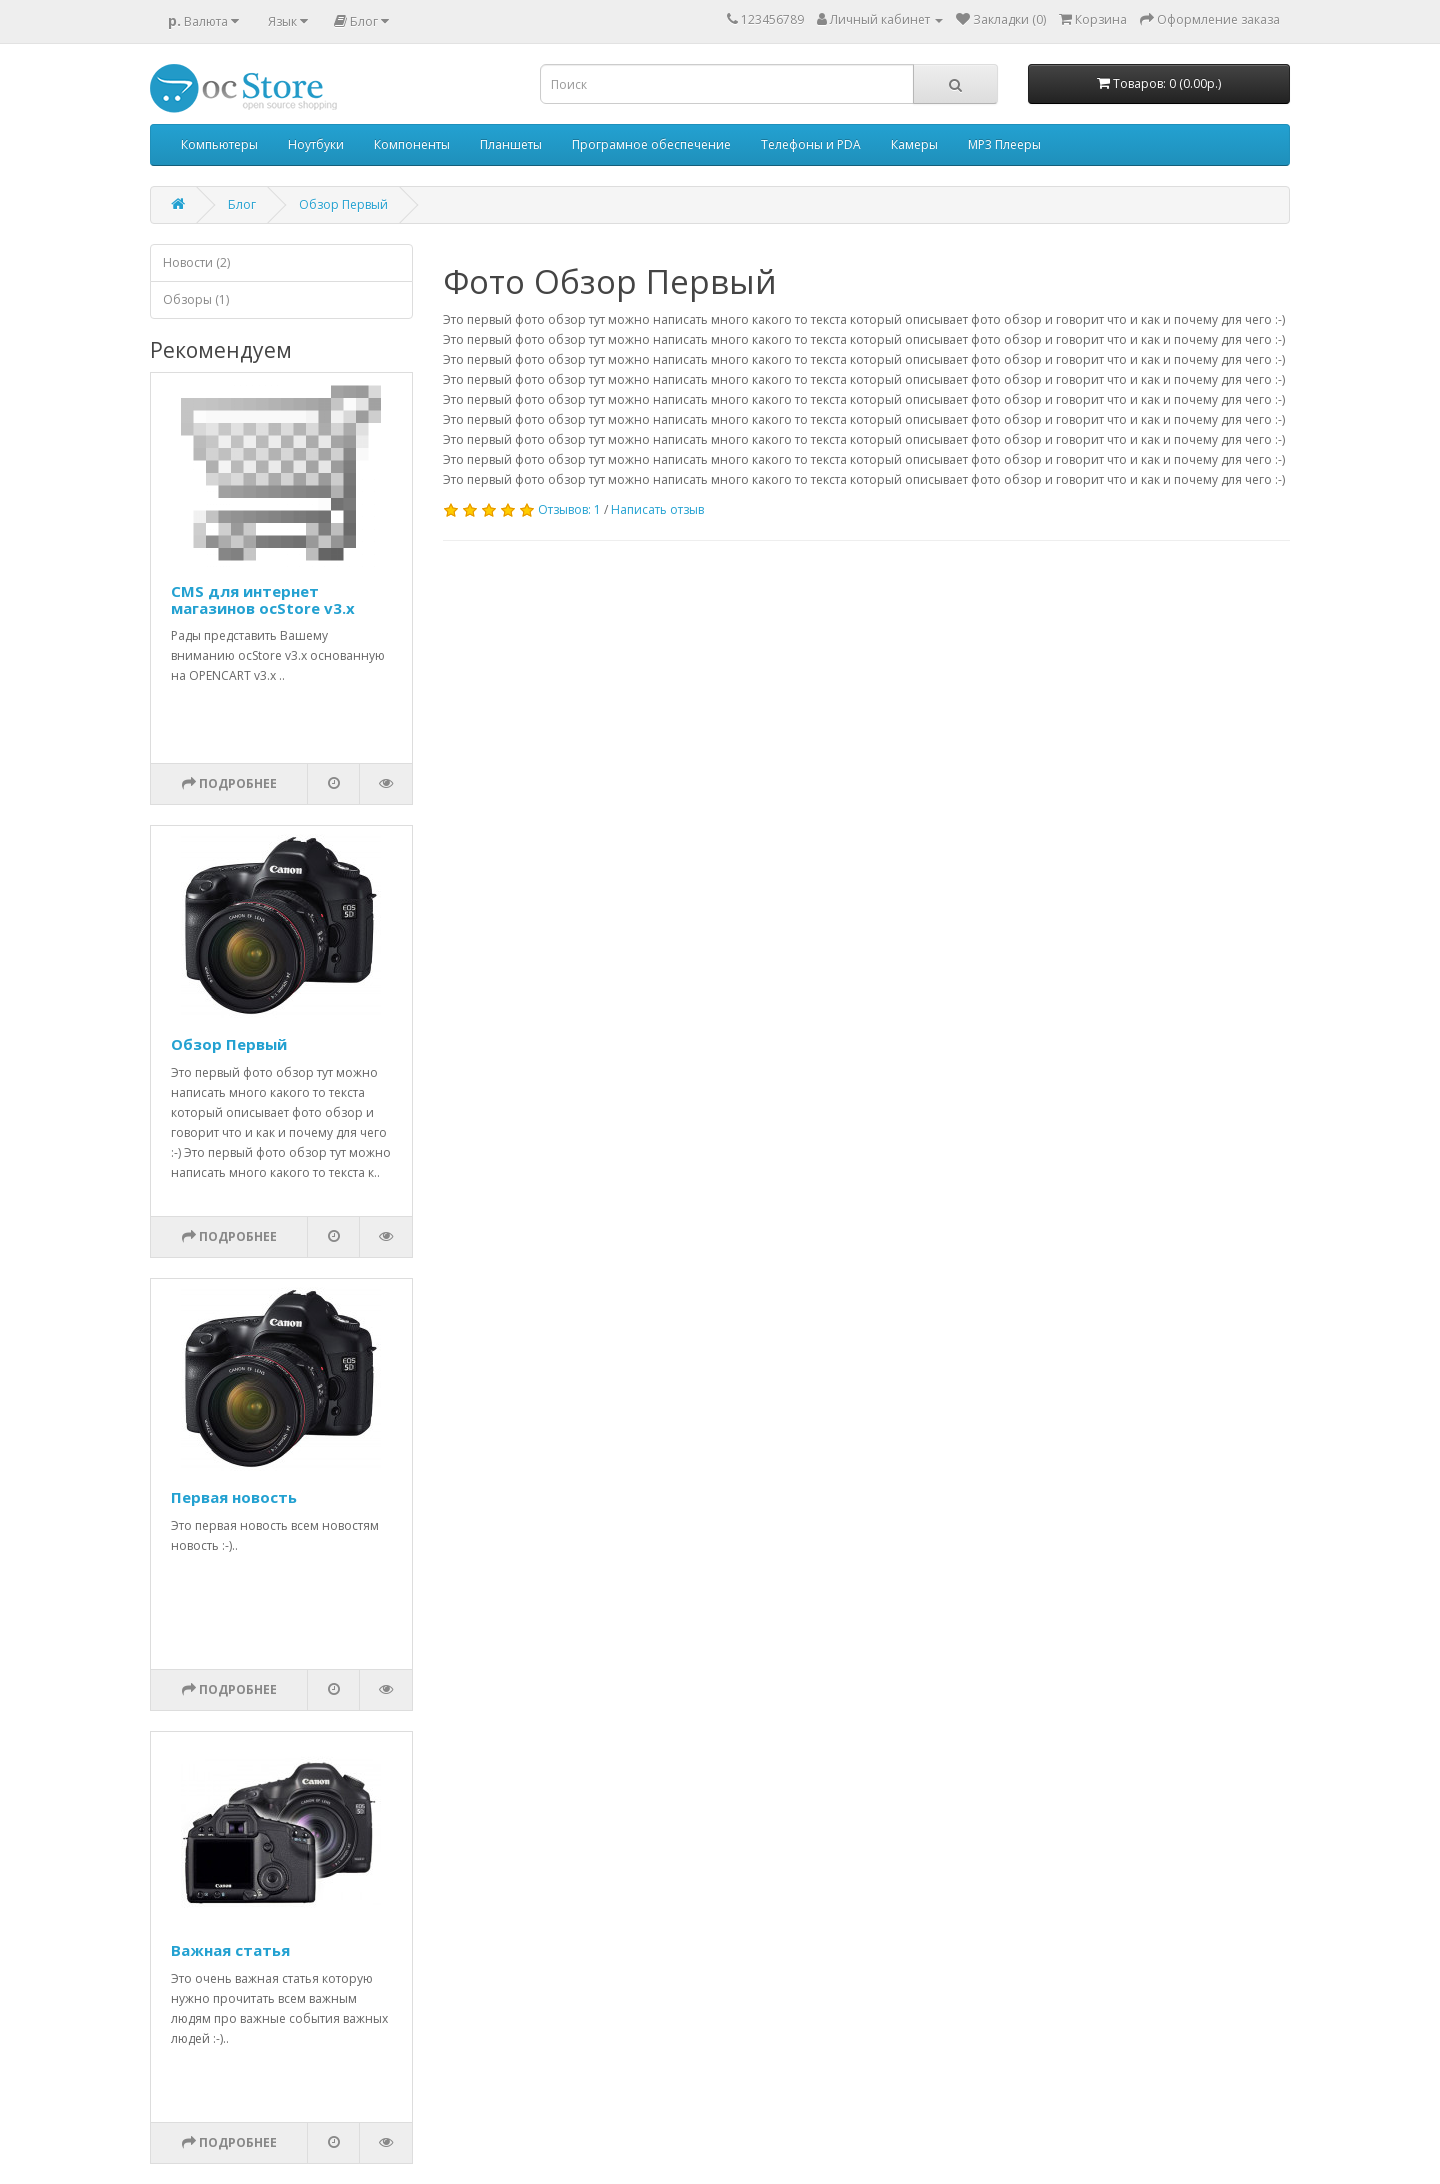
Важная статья (230, 1950)
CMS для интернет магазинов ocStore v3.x (263, 599)
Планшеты (511, 144)
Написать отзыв (657, 509)
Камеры (914, 144)
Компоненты (412, 144)
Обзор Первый (343, 204)
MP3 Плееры (1004, 144)
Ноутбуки (316, 144)
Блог (242, 204)
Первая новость (234, 1497)
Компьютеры (219, 144)
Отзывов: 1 (569, 509)
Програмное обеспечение (651, 144)
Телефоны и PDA (811, 144)
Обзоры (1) (196, 299)
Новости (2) (196, 262)
